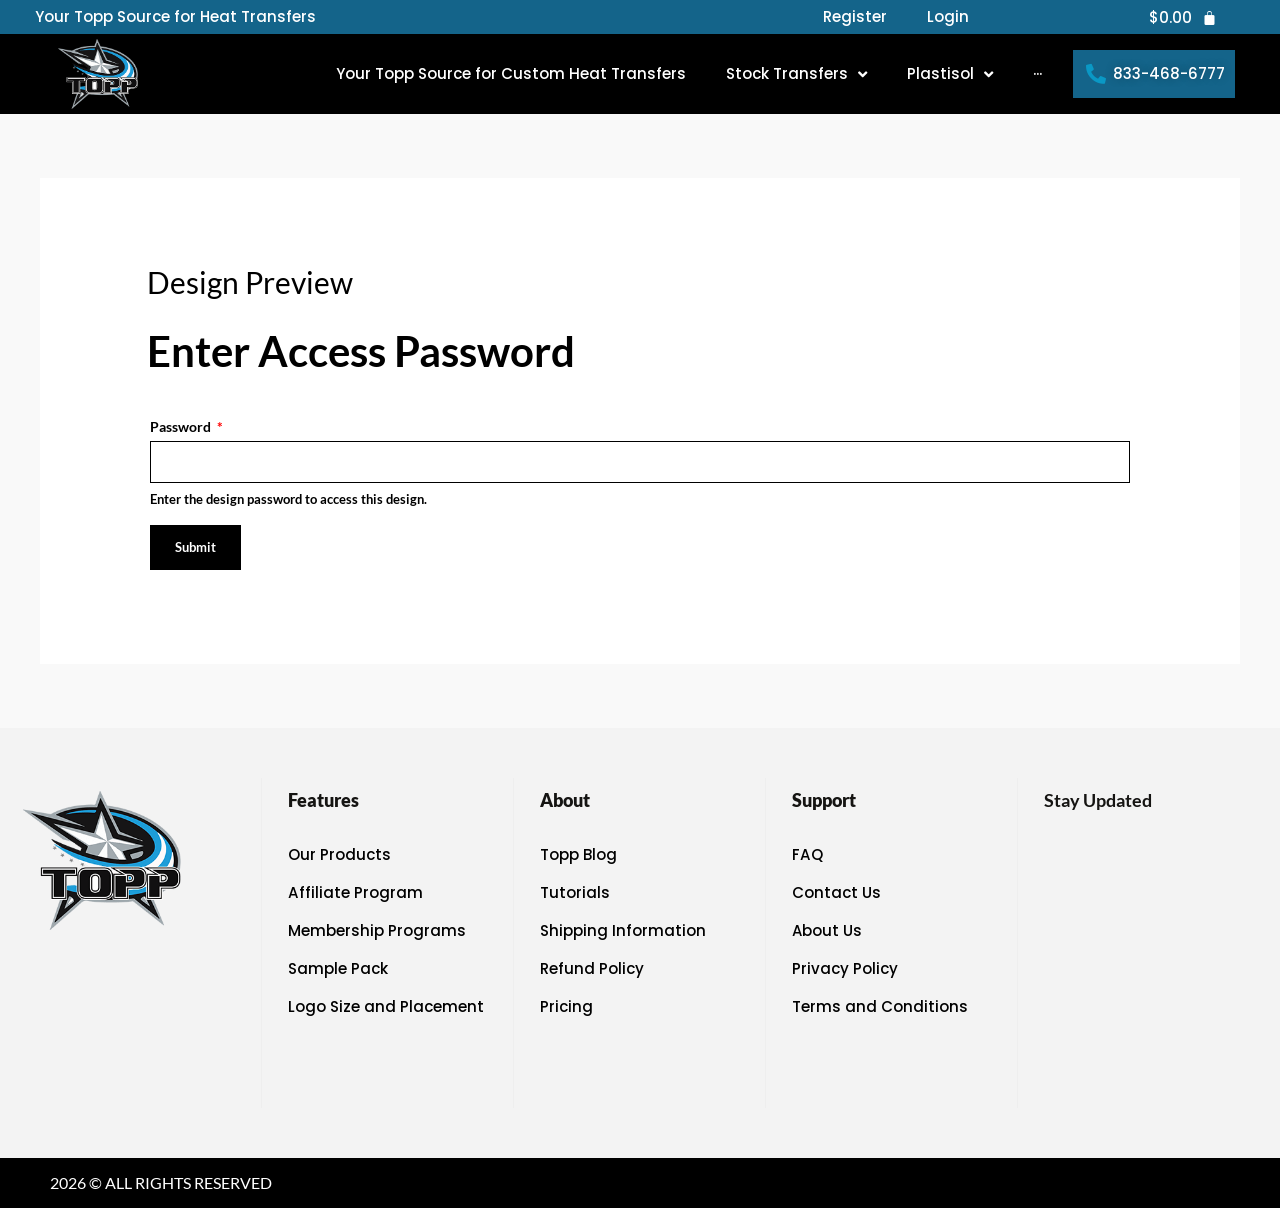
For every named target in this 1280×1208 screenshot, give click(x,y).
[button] (796, 74)
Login (948, 17)
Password (186, 427)
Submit (195, 547)
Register (855, 17)
